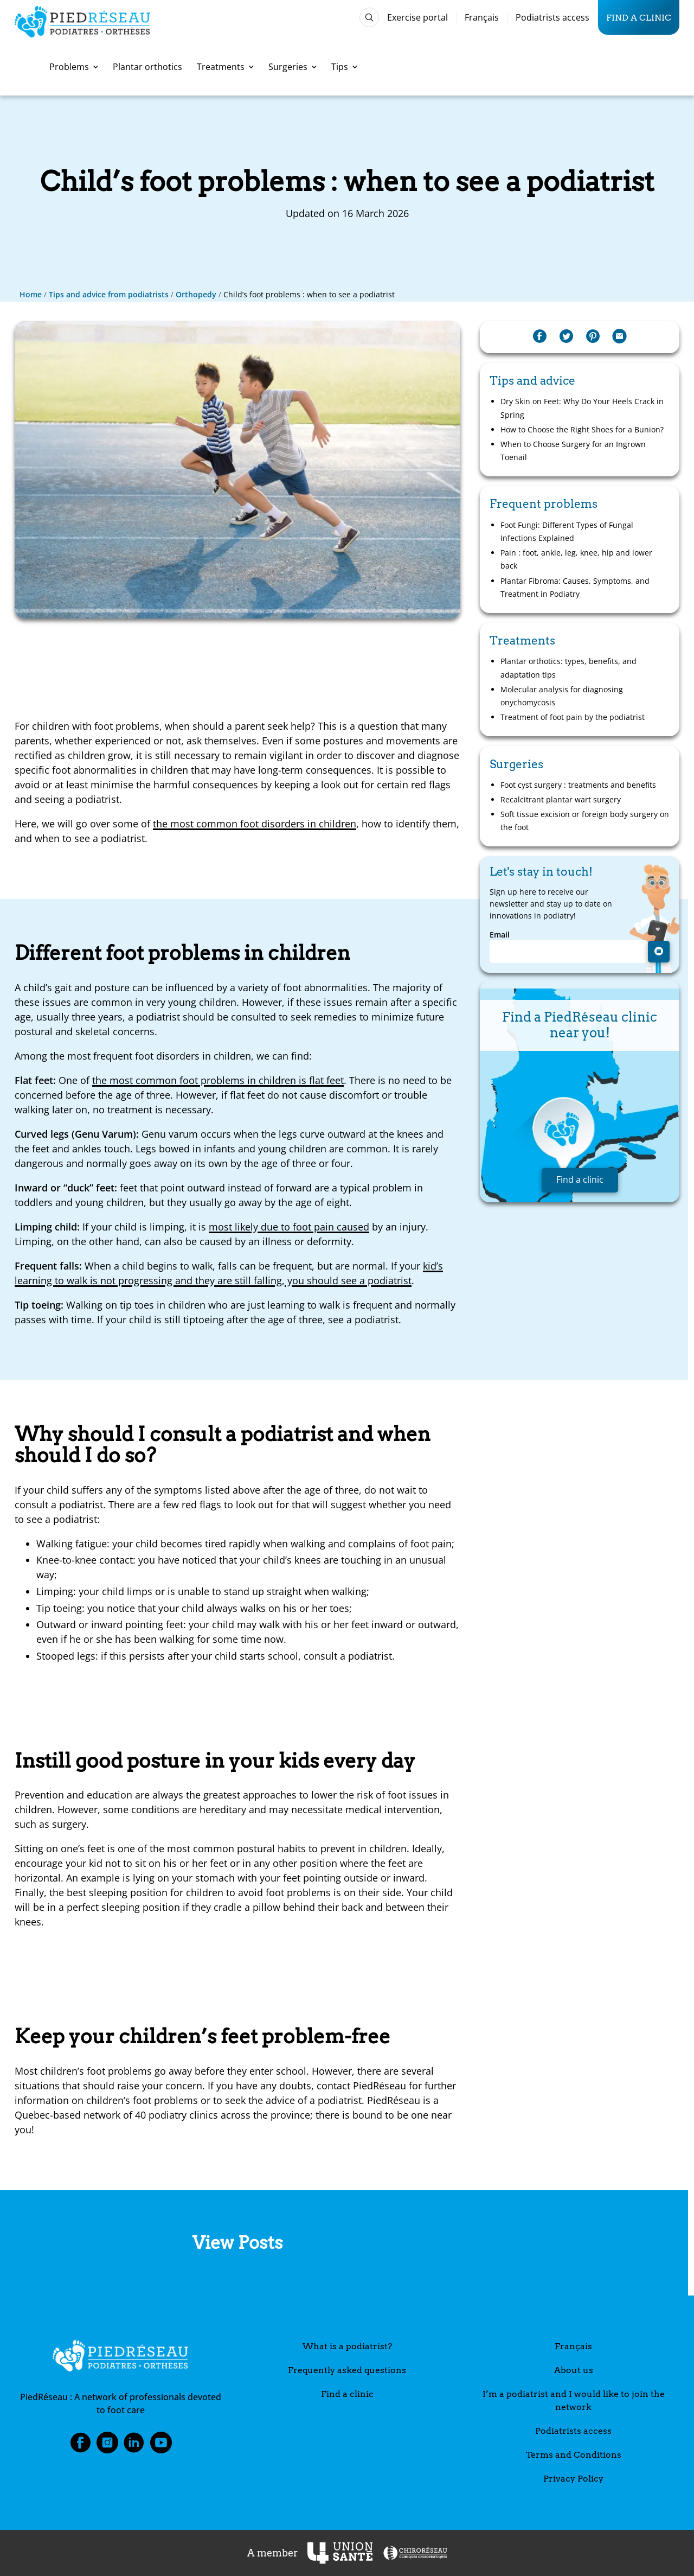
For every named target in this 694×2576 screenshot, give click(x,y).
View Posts (237, 2243)
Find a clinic (638, 17)
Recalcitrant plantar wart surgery (560, 799)
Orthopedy (196, 294)
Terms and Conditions (573, 2455)
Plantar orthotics (147, 67)
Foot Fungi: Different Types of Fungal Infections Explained (566, 531)
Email (500, 935)
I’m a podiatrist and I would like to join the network (574, 2400)
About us (573, 2370)
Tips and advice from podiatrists (109, 294)
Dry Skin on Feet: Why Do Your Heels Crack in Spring (582, 407)
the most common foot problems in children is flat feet (218, 1080)
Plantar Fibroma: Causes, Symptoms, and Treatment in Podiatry (575, 587)
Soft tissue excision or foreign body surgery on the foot (584, 820)
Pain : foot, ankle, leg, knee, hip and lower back (576, 559)
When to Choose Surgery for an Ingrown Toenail (573, 450)
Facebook (80, 2445)
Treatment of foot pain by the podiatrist (572, 717)
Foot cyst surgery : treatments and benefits (578, 785)
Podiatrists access (552, 17)
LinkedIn (134, 2445)
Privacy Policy (573, 2478)
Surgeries (292, 67)
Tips (344, 67)
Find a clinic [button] (579, 1179)
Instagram (107, 2445)
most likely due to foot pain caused (289, 1226)
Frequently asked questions (347, 2370)
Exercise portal (417, 17)
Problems (73, 67)
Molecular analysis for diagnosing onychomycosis (561, 695)
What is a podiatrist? (347, 2346)
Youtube (161, 2445)
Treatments (225, 67)
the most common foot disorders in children (254, 823)
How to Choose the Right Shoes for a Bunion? (582, 429)
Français (482, 17)
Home (31, 294)
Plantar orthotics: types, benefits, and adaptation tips (568, 667)
